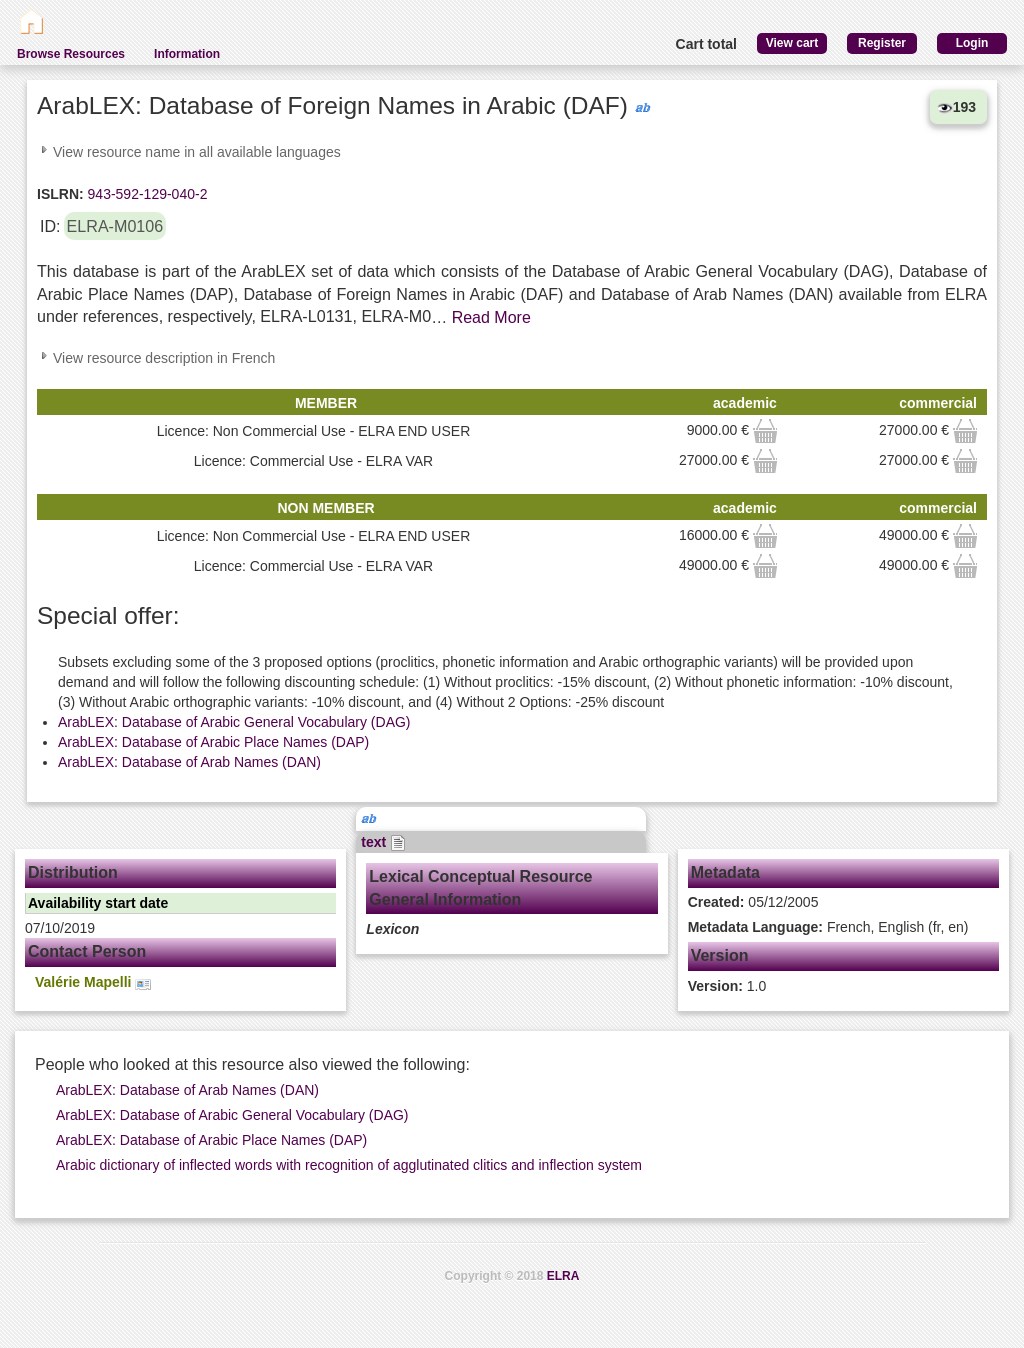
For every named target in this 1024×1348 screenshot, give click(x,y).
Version (720, 955)
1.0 (727, 986)
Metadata (725, 872)
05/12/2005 (753, 902)
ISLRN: (60, 194)
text (383, 842)
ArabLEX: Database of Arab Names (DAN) (189, 762)
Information (187, 54)
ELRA (563, 1276)
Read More (491, 317)
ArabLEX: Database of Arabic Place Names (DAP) (213, 742)
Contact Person (87, 951)
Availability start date (98, 903)
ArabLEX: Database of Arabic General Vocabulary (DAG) (234, 722)
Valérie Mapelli (93, 982)
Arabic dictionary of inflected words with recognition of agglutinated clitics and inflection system (349, 1165)
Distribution (73, 872)
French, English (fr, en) (828, 927)
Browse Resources (71, 54)
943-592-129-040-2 (146, 194)
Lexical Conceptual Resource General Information (480, 888)
